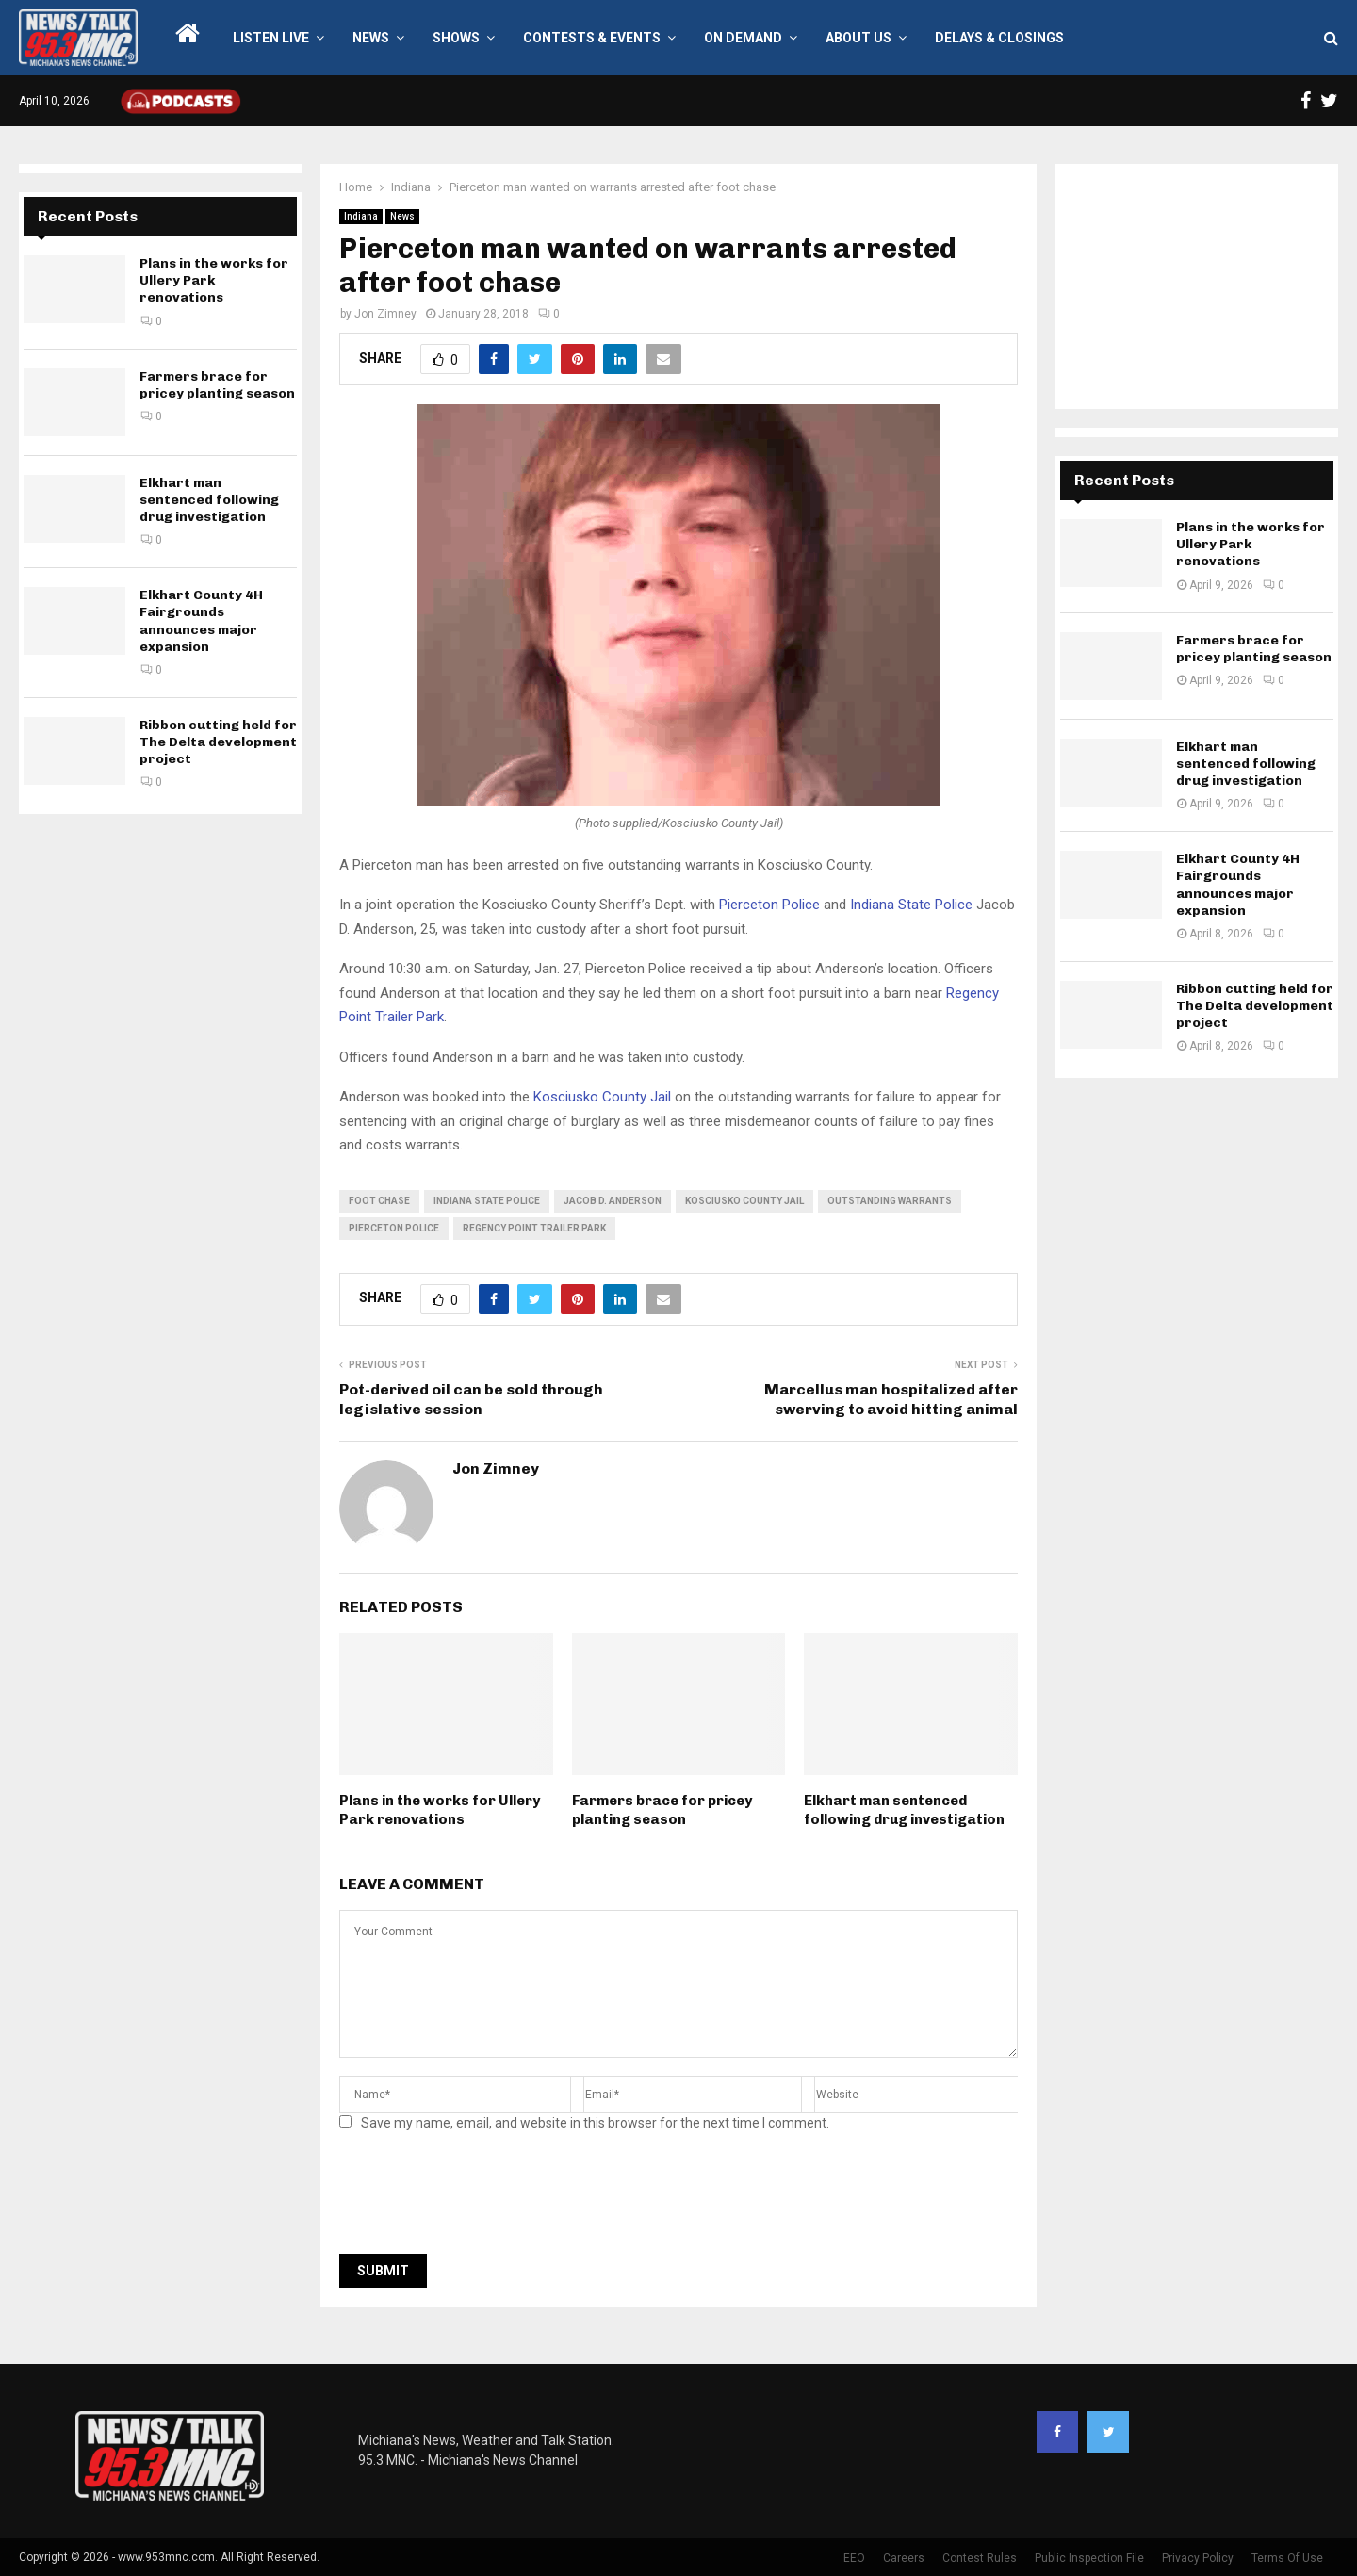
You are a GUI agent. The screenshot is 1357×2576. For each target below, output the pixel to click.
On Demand (743, 37)
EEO (854, 2558)
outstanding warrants (889, 1201)
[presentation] (482, 2198)
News (370, 37)
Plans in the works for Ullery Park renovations (439, 1810)
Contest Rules (979, 2558)
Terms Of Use (1287, 2558)
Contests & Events (592, 37)
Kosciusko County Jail (602, 1096)
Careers (903, 2558)
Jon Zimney (385, 313)
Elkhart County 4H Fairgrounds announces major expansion (201, 621)
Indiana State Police (911, 904)
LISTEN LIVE (271, 37)
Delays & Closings (999, 37)
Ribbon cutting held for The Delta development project (218, 742)
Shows (456, 37)
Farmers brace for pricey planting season (662, 1810)
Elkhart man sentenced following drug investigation (904, 1810)
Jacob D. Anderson (613, 1201)
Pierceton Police (769, 904)
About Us (858, 37)
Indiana (361, 216)
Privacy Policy (1198, 2558)
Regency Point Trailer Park (534, 1228)
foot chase (379, 1201)
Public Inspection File (1089, 2558)
